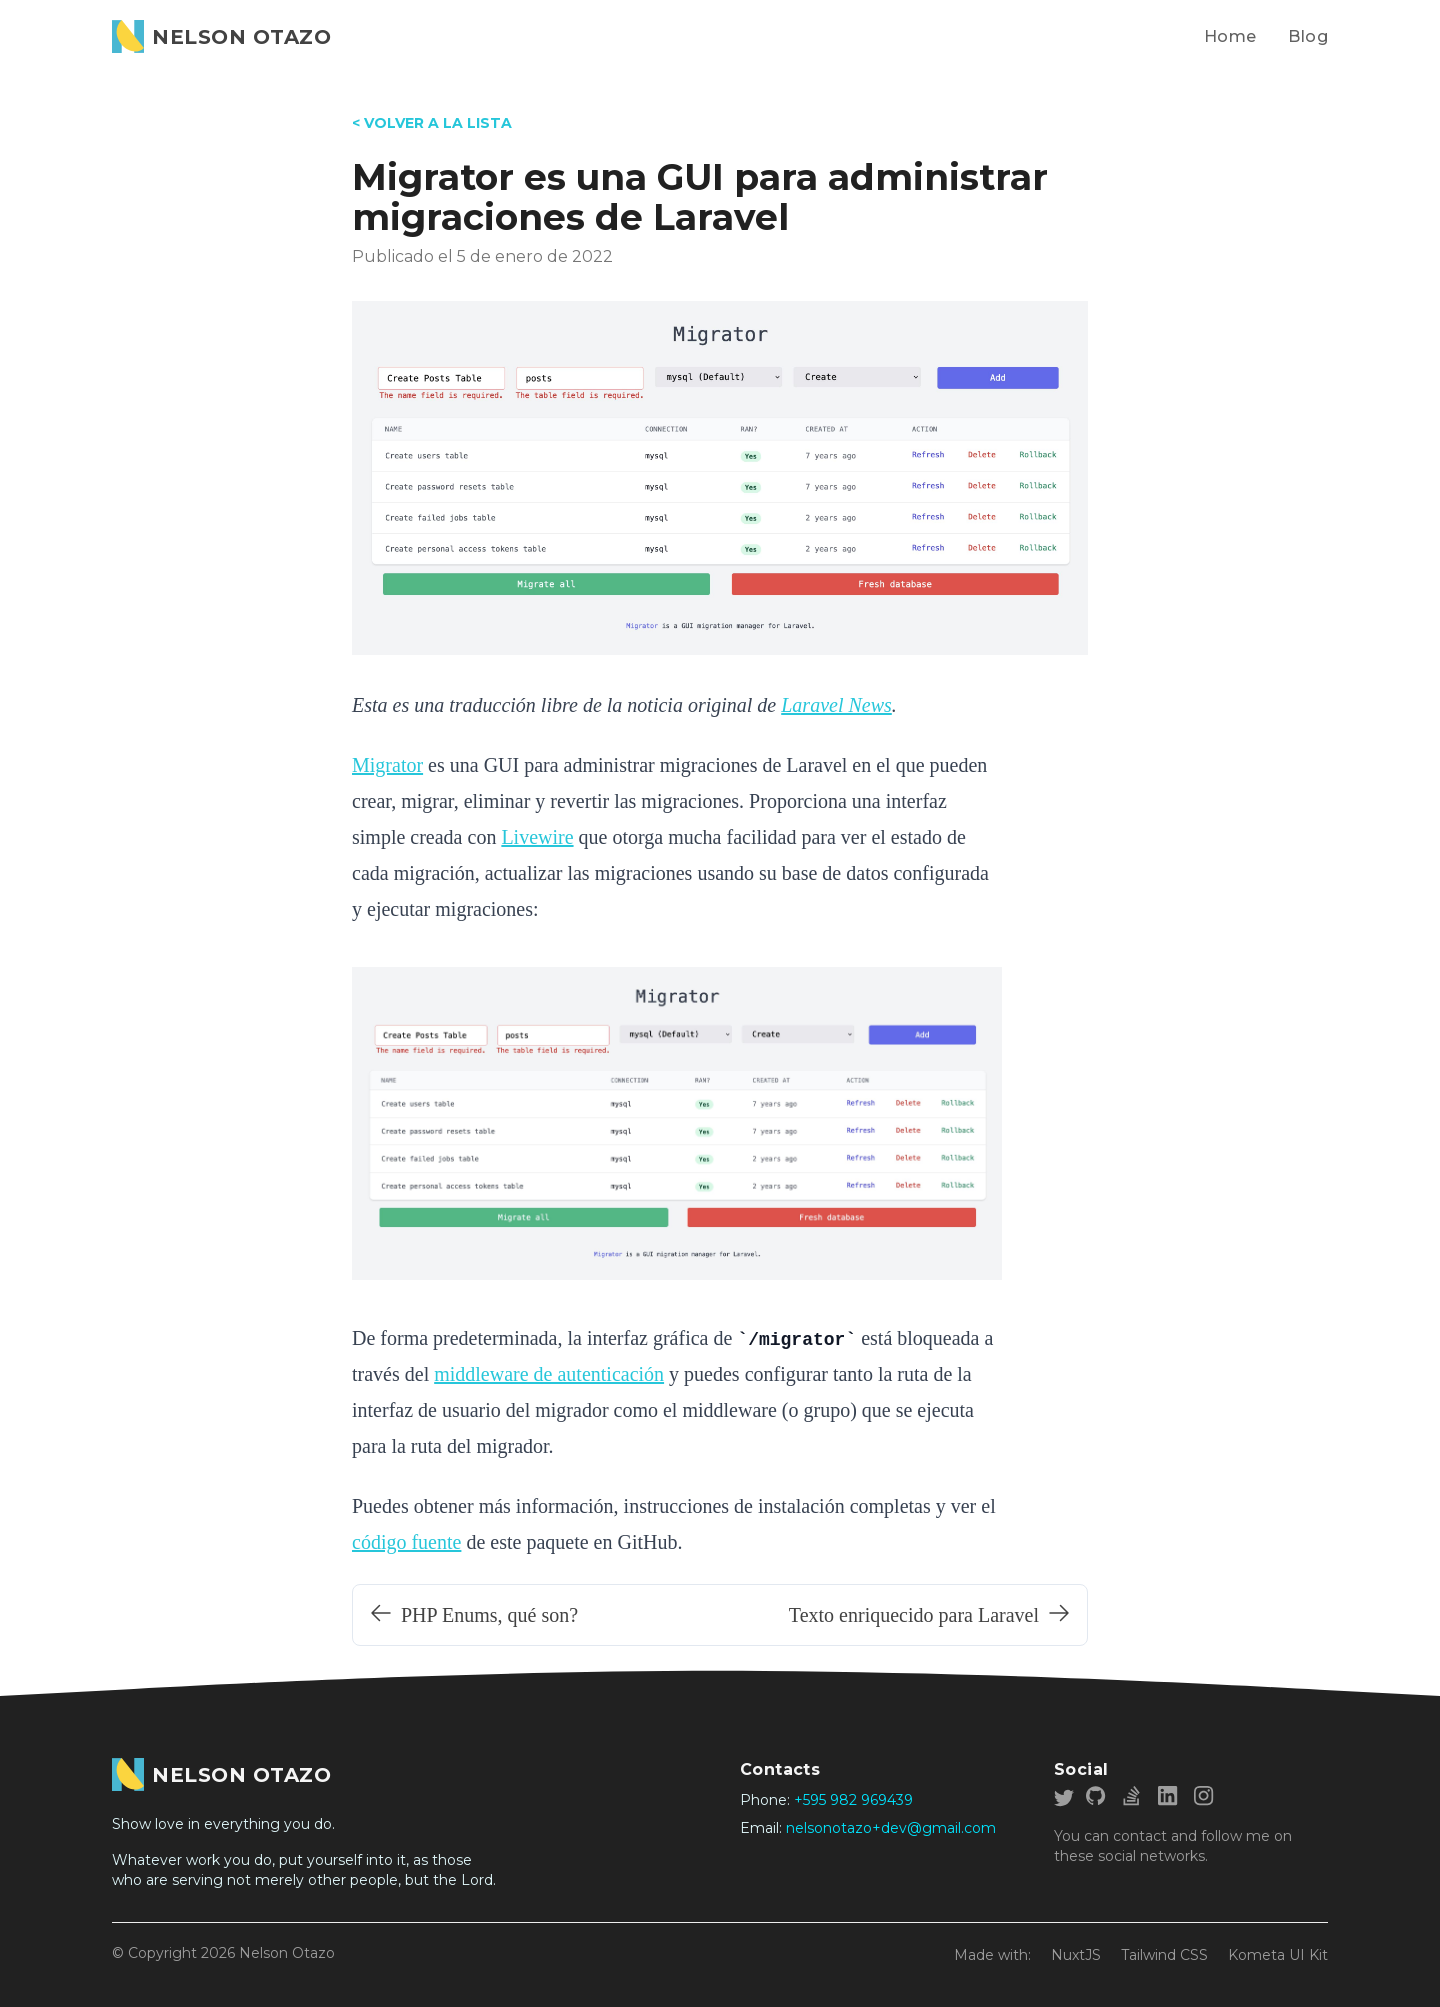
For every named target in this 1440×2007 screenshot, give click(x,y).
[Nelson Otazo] (221, 36)
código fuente (406, 1542)
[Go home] (221, 1774)
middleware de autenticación (549, 1374)
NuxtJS (1076, 1955)
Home (1230, 36)
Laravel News (836, 705)
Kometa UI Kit (1278, 1955)
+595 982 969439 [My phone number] (853, 1800)
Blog (1308, 36)
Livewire (537, 837)
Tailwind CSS (1164, 1955)
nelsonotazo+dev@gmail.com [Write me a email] (891, 1828)
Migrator (387, 765)
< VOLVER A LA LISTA (432, 123)
